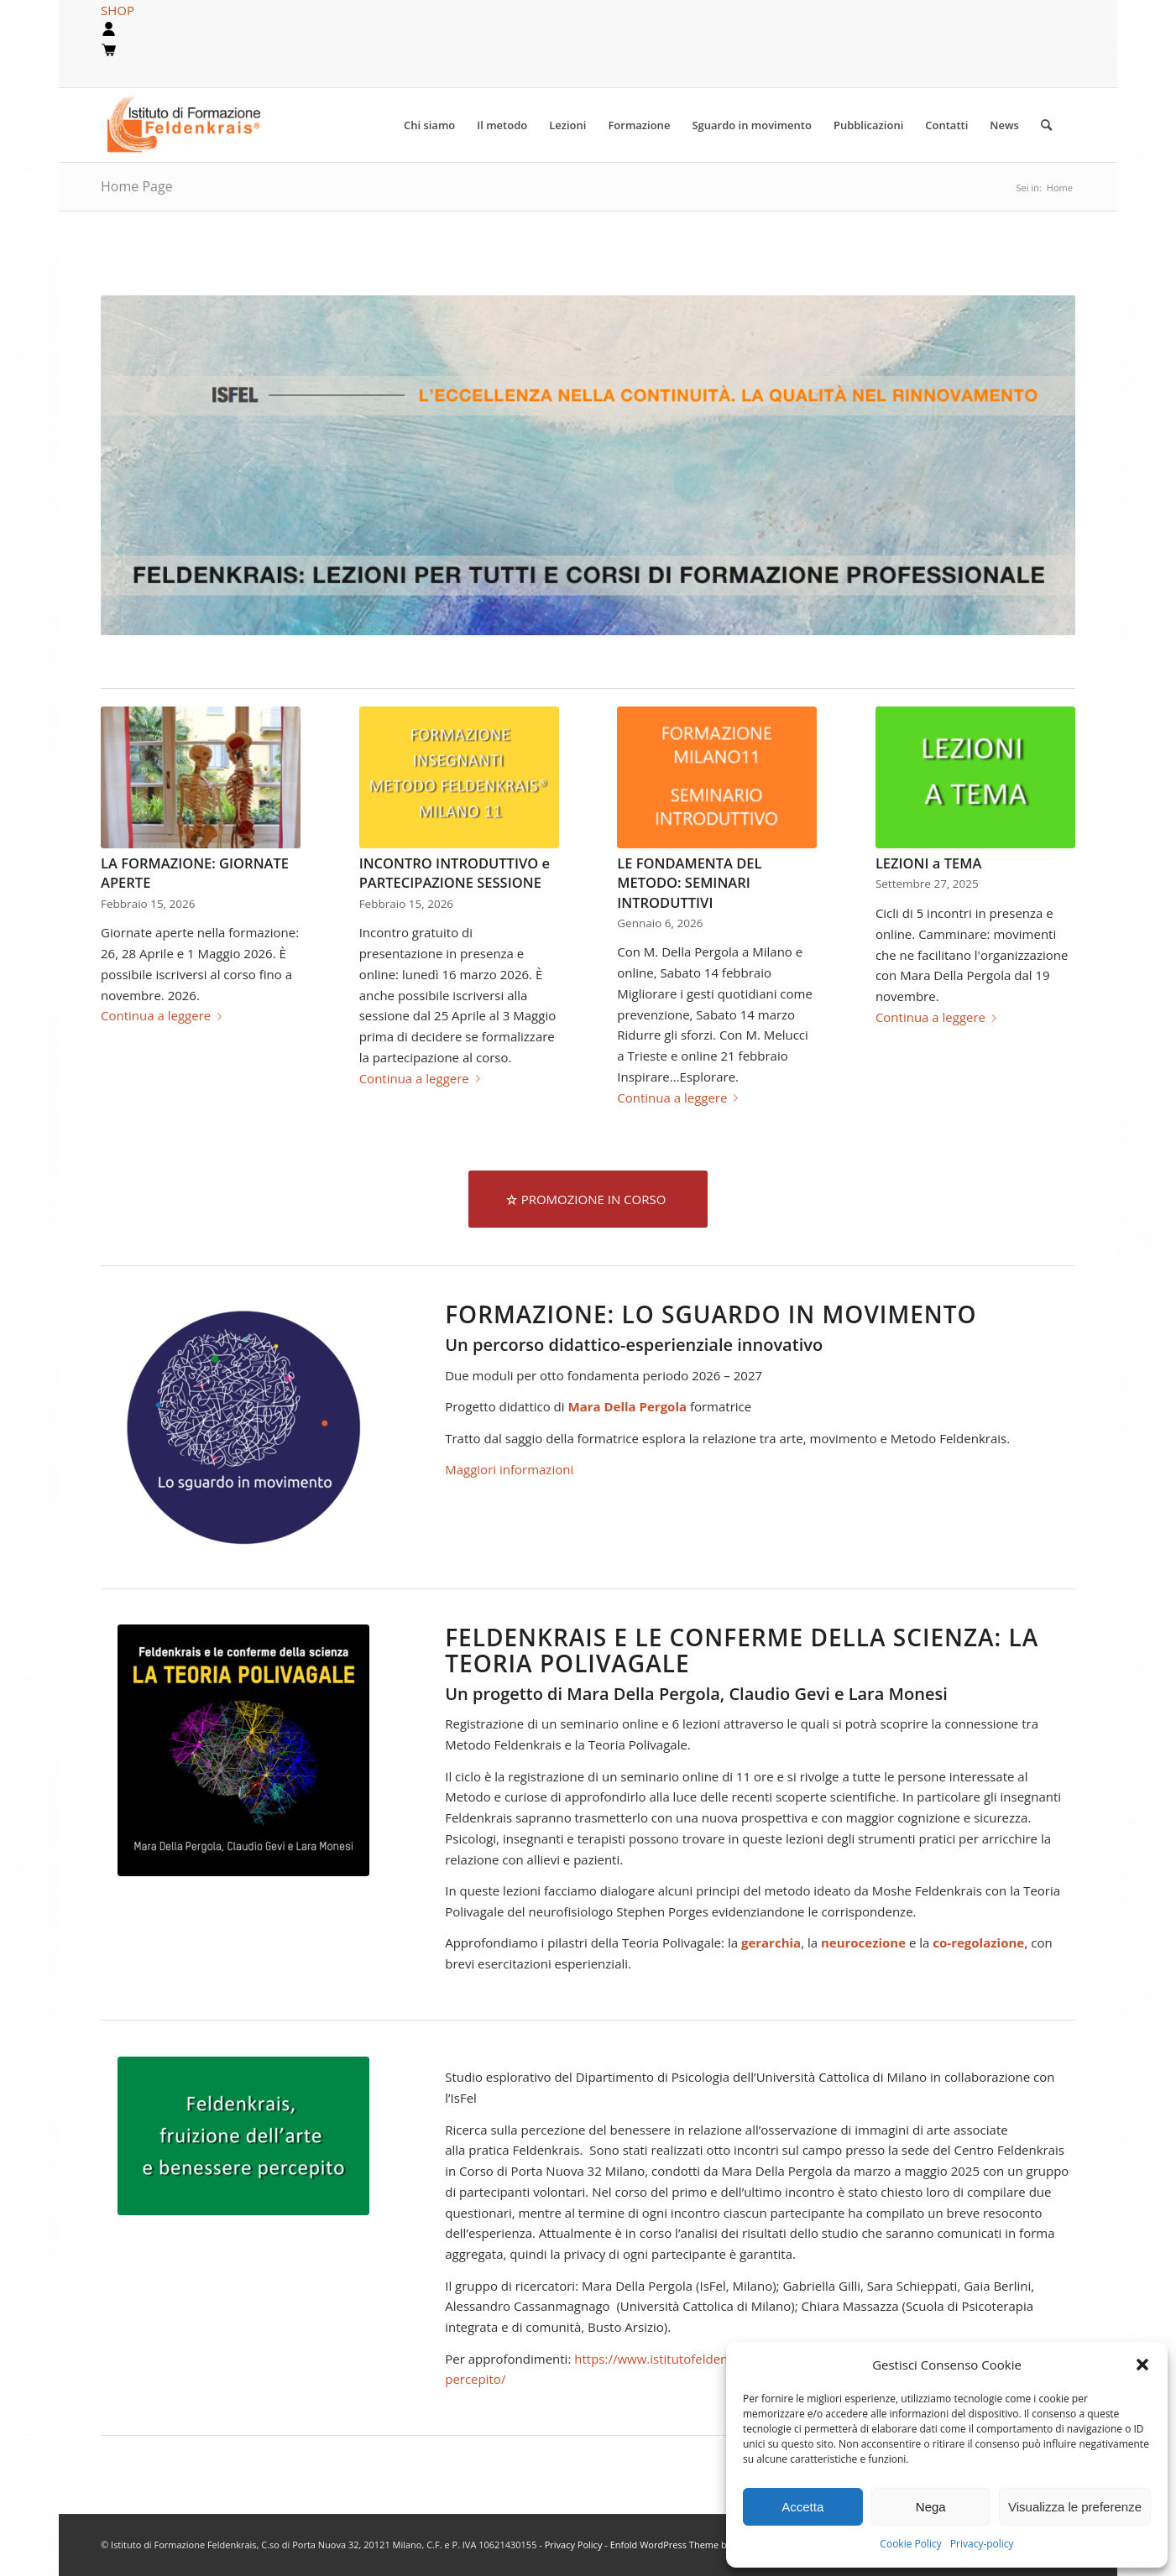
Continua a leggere (164, 1015)
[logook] (196, 125)
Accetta (802, 2507)
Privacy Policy (575, 2544)
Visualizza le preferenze (1075, 2507)
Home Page (137, 186)
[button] (1142, 2364)
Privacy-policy (982, 2544)
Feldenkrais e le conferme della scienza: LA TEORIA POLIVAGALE (741, 1650)
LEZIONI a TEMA (928, 863)
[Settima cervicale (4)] (243, 2136)
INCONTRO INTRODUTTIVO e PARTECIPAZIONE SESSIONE (454, 872)
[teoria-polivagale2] (243, 1750)
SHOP (117, 10)
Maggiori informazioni (509, 1469)
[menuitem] (429, 125)
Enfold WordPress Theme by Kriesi (684, 2544)
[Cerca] (1046, 125)
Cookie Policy (910, 2544)
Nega (931, 2507)
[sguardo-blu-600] (243, 1427)
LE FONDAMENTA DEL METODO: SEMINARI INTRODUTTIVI (689, 882)
